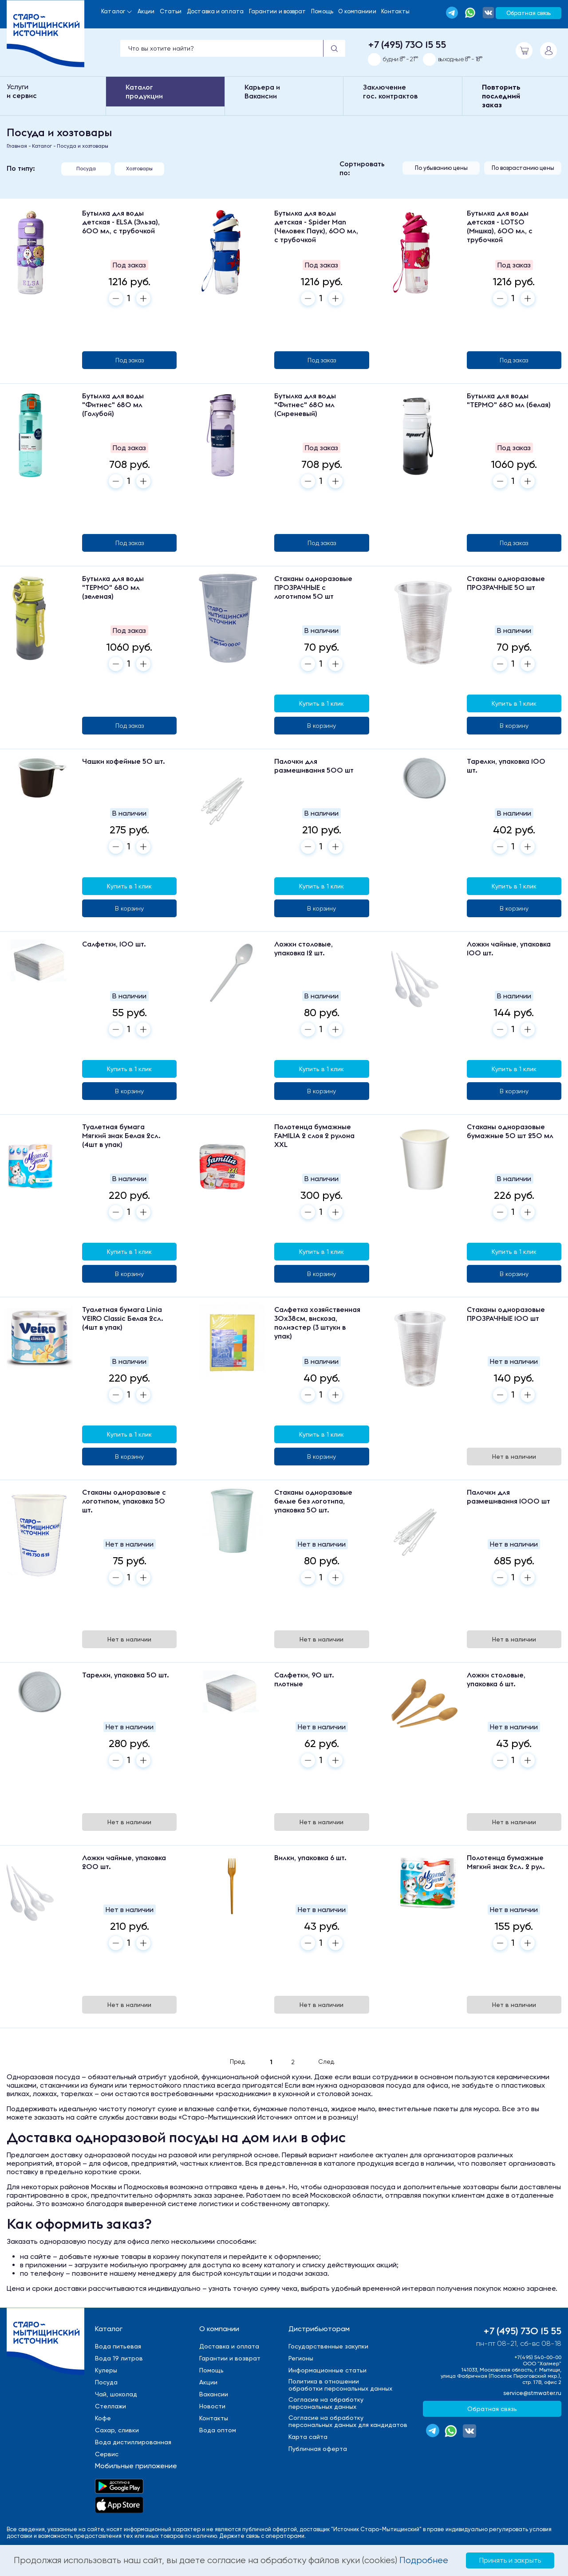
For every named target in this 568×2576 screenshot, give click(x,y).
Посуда (86, 168)
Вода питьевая (118, 2346)
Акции (146, 11)
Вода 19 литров (119, 2358)
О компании (219, 2329)
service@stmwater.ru (532, 2393)
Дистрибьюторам (319, 2329)
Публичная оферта (317, 2448)
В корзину (321, 725)
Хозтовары (139, 168)
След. (327, 2061)
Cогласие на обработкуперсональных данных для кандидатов (347, 2421)
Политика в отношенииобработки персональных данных (340, 2385)
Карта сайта (307, 2436)
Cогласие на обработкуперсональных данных (325, 2403)
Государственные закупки (328, 2346)
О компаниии (357, 11)
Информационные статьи (327, 2370)
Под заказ (129, 360)
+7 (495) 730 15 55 (407, 44)
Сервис (106, 2454)
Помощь (322, 11)
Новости (212, 2406)
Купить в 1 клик (321, 703)
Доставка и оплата (215, 11)
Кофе (103, 2418)
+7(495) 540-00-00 (537, 2357)
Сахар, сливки (117, 2430)
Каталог (113, 11)
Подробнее (423, 2560)
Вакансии (213, 2394)
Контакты (395, 11)
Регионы (300, 2358)
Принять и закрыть (510, 2560)
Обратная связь (528, 13)
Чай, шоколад (116, 2394)
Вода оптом (217, 2430)
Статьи (171, 11)
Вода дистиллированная (133, 2442)
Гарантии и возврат (277, 11)
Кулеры (106, 2370)
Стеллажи (110, 2406)
